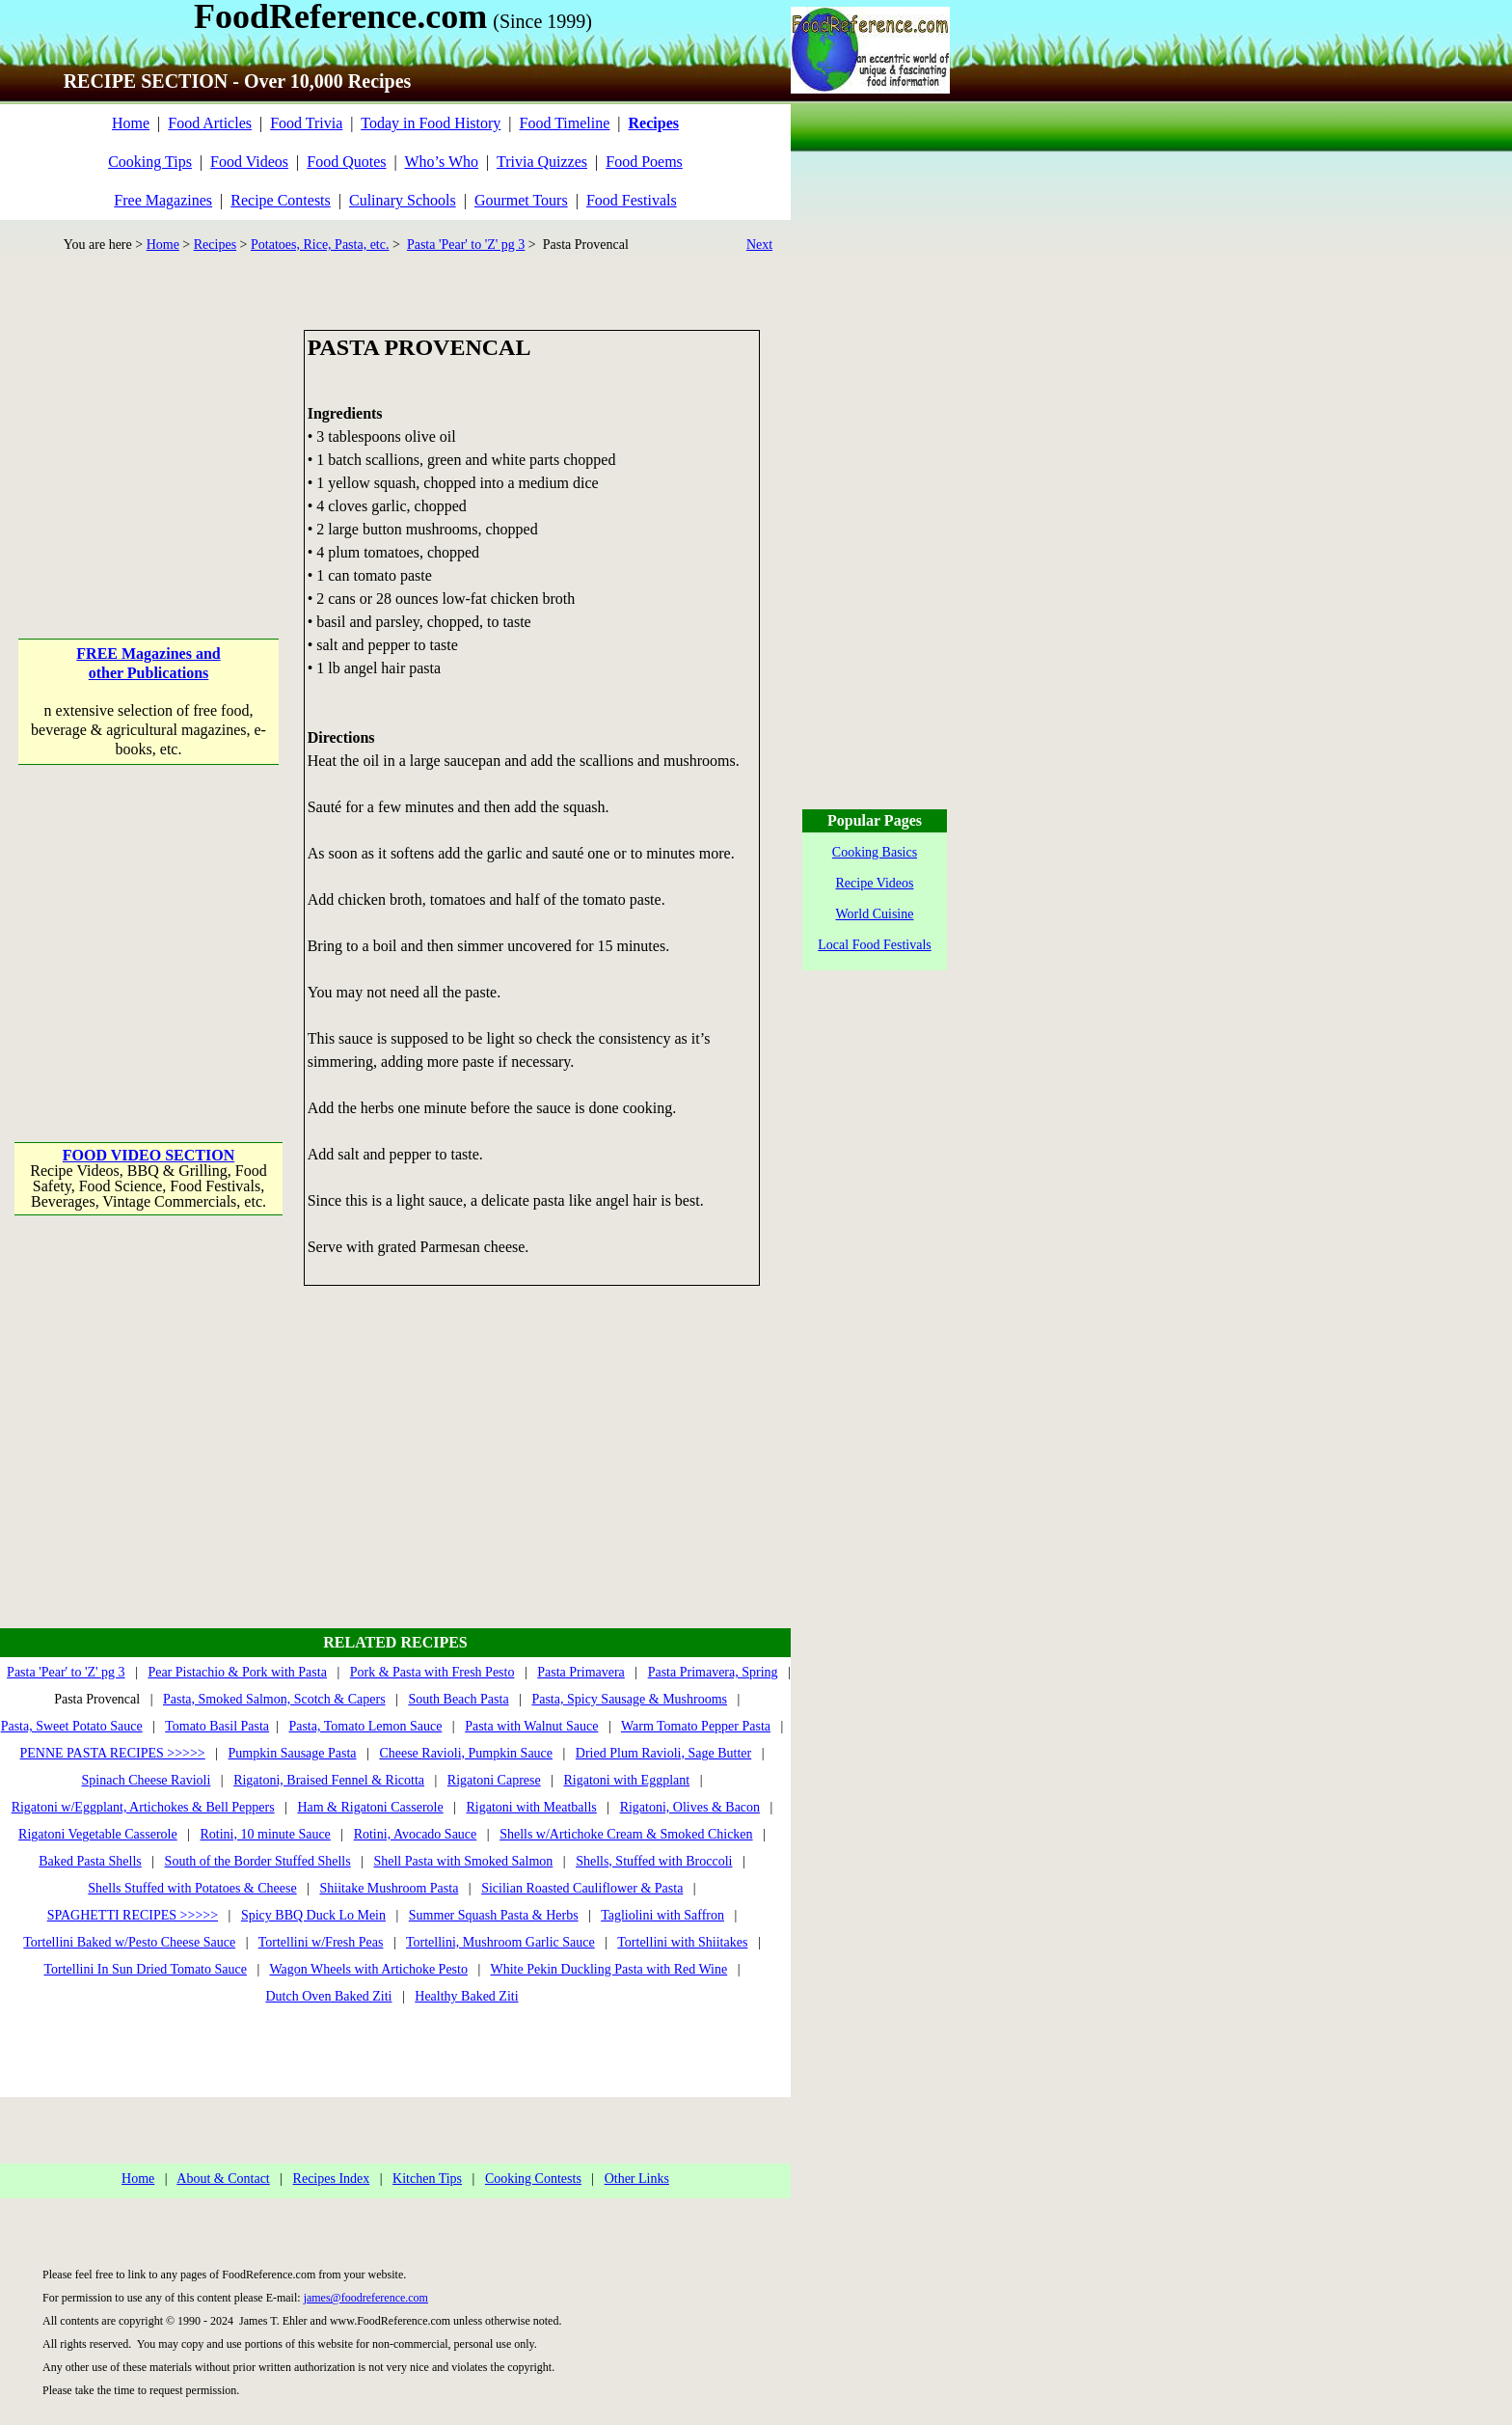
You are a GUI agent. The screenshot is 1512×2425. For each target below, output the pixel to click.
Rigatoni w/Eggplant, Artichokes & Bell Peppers (143, 1807)
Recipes (215, 244)
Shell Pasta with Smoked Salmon (463, 1861)
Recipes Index (331, 2178)
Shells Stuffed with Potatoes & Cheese (192, 1888)
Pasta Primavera (581, 1672)
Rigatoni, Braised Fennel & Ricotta (328, 1780)
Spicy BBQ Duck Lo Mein (313, 1915)
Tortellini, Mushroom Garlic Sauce (500, 1942)
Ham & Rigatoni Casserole (370, 1807)
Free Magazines (163, 200)
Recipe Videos (875, 883)
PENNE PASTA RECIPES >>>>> (111, 1753)
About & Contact (222, 2178)
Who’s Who (441, 161)
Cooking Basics (874, 852)
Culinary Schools (402, 200)
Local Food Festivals (874, 945)
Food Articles (210, 123)
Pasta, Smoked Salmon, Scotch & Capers (274, 1699)
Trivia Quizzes (542, 161)
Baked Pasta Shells (90, 1861)
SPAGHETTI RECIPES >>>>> (132, 1915)
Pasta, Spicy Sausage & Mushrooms (629, 1699)
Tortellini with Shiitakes (682, 1942)
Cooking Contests (533, 2178)
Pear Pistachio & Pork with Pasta (237, 1672)
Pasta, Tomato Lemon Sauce (365, 1726)
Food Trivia (306, 123)
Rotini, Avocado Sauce (415, 1834)
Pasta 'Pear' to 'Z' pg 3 (466, 244)
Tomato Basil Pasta (217, 1726)
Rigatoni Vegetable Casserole (97, 1834)
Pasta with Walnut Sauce (531, 1726)
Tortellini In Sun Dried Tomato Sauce (144, 1969)
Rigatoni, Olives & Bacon (690, 1807)
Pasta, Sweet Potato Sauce (72, 1726)
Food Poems (644, 161)
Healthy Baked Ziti (466, 1996)
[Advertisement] (150, 450)
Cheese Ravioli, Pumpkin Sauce (466, 1753)
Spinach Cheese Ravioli (146, 1780)
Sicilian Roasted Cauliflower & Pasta (582, 1888)
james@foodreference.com (366, 2297)
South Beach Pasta (458, 1699)
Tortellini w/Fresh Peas (321, 1942)
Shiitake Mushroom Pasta (388, 1888)
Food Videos (249, 161)
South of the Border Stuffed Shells (258, 1861)
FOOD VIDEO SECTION (148, 1155)
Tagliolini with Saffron (662, 1915)
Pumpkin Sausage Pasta (293, 1753)
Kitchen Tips (427, 2178)
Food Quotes (346, 161)
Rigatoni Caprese (494, 1780)
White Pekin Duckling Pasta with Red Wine (609, 1969)
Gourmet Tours (521, 200)
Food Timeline (565, 123)
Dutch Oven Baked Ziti (328, 1996)
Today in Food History (430, 123)
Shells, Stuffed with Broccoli (654, 1861)
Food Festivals (631, 200)
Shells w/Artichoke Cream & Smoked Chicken (626, 1834)
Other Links (637, 2178)
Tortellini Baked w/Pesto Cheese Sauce (129, 1942)
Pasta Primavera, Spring (713, 1672)
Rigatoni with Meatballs (531, 1807)
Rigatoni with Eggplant (626, 1780)
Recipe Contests (280, 200)
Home (130, 123)
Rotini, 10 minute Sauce (266, 1834)
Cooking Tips (150, 161)
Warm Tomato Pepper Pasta (695, 1726)
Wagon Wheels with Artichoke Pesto (368, 1969)
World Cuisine (875, 914)
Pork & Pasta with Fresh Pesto (432, 1672)
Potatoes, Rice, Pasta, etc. (320, 244)
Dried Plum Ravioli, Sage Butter (663, 1753)
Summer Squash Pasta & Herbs (494, 1915)
